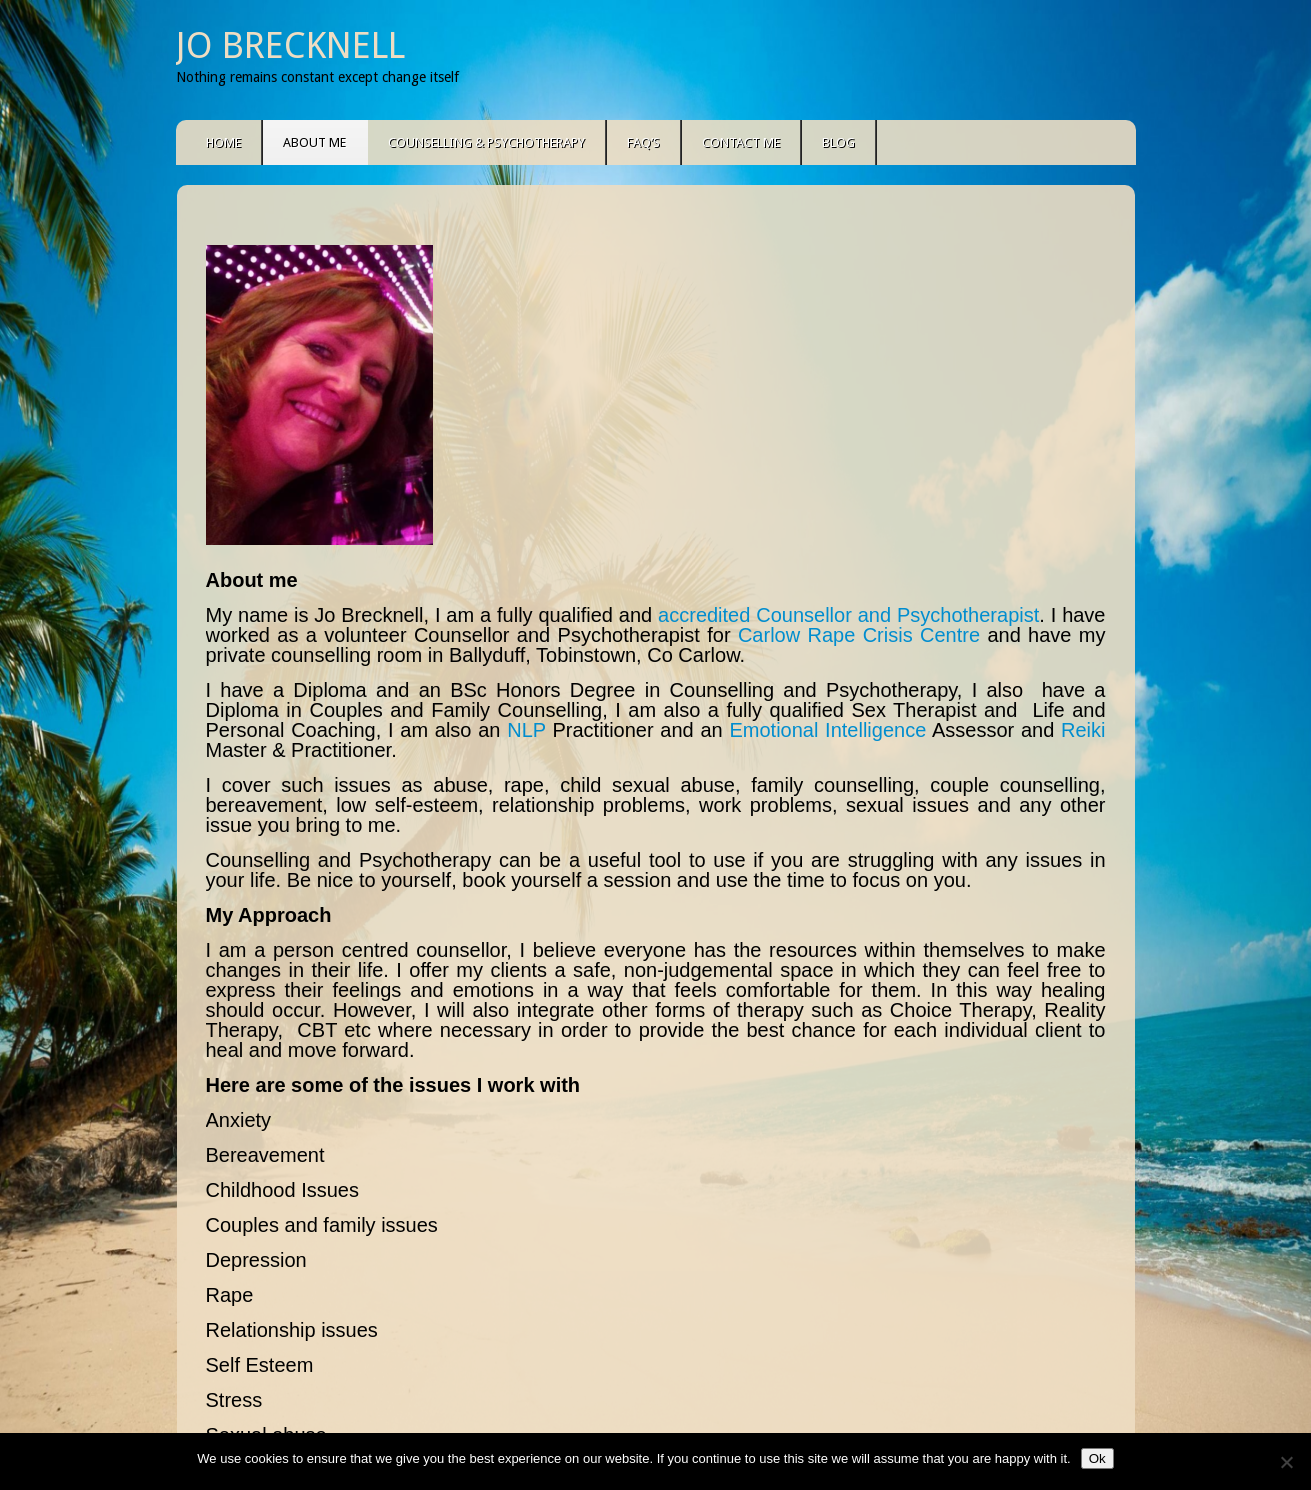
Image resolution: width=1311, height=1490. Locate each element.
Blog (838, 142)
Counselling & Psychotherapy (486, 142)
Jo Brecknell (290, 45)
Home (223, 142)
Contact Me (741, 142)
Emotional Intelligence (827, 730)
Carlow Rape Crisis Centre (859, 635)
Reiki (1083, 730)
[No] (1286, 1462)
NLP (526, 730)
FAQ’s (643, 142)
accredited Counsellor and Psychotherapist (848, 615)
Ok (1097, 1458)
